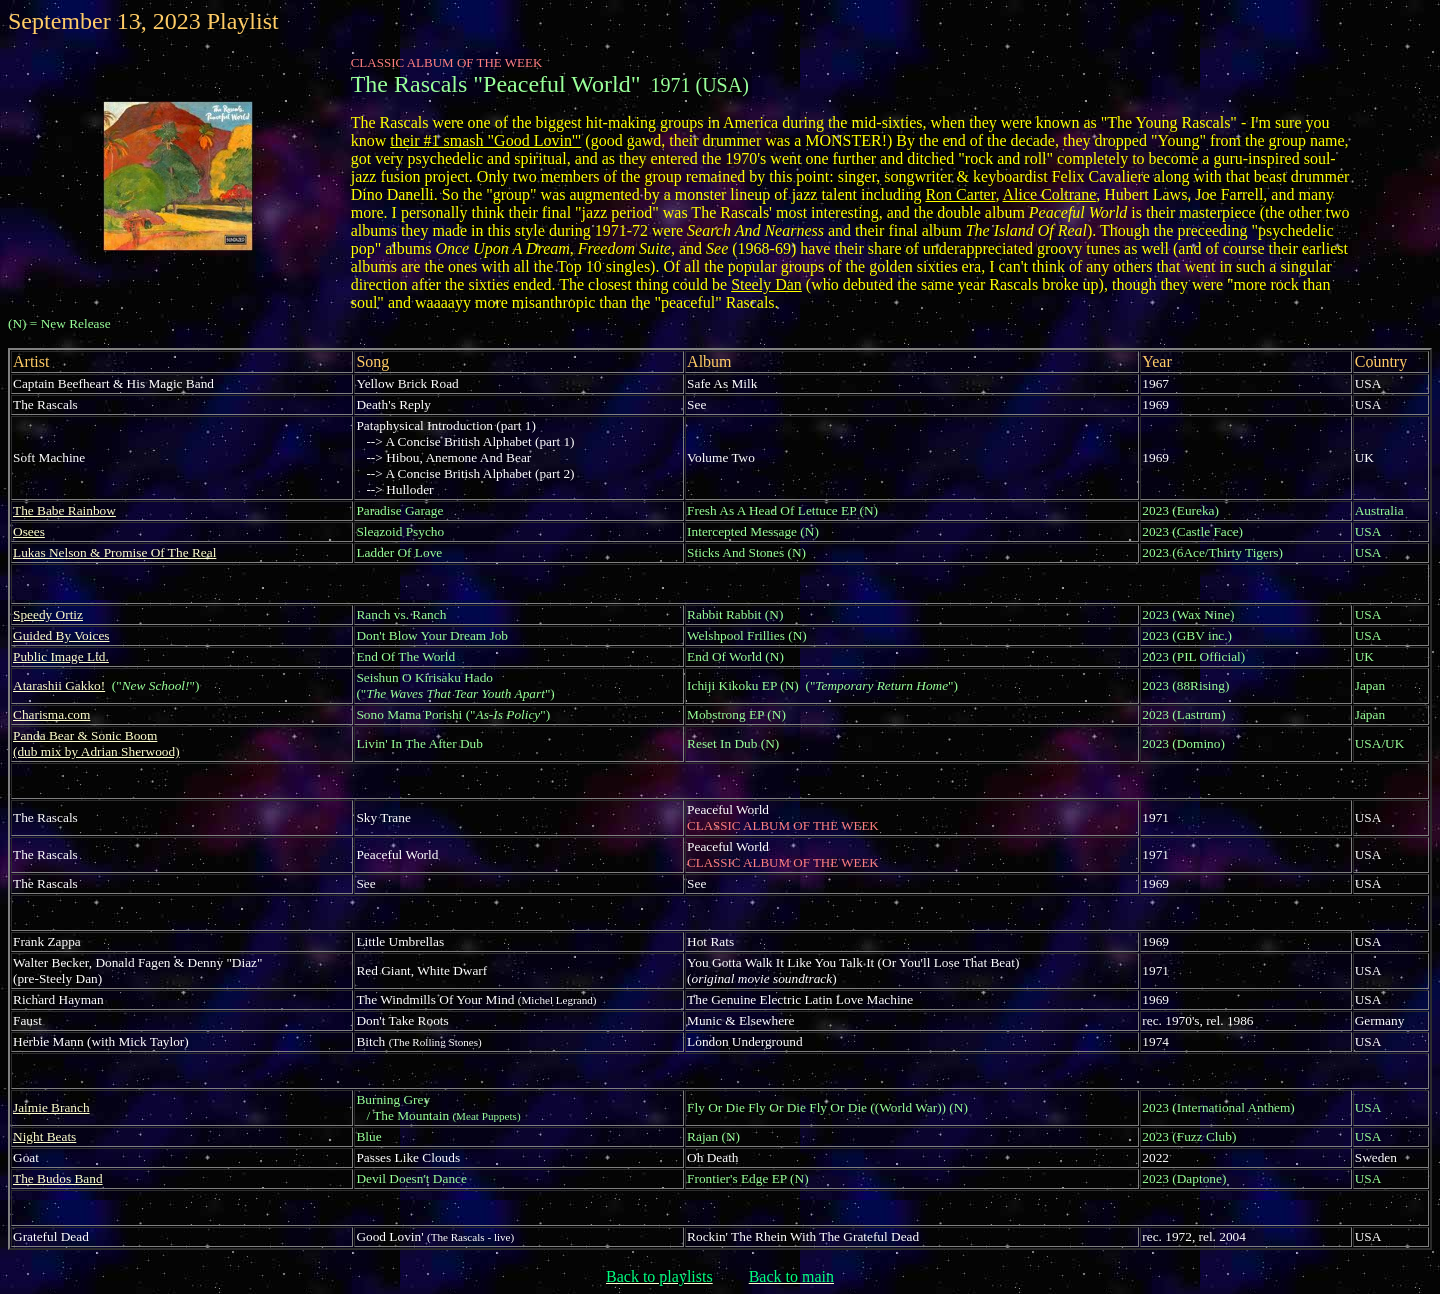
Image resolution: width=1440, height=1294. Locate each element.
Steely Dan (766, 284)
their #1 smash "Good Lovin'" (485, 140)
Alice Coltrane (1050, 194)
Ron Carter (960, 194)
